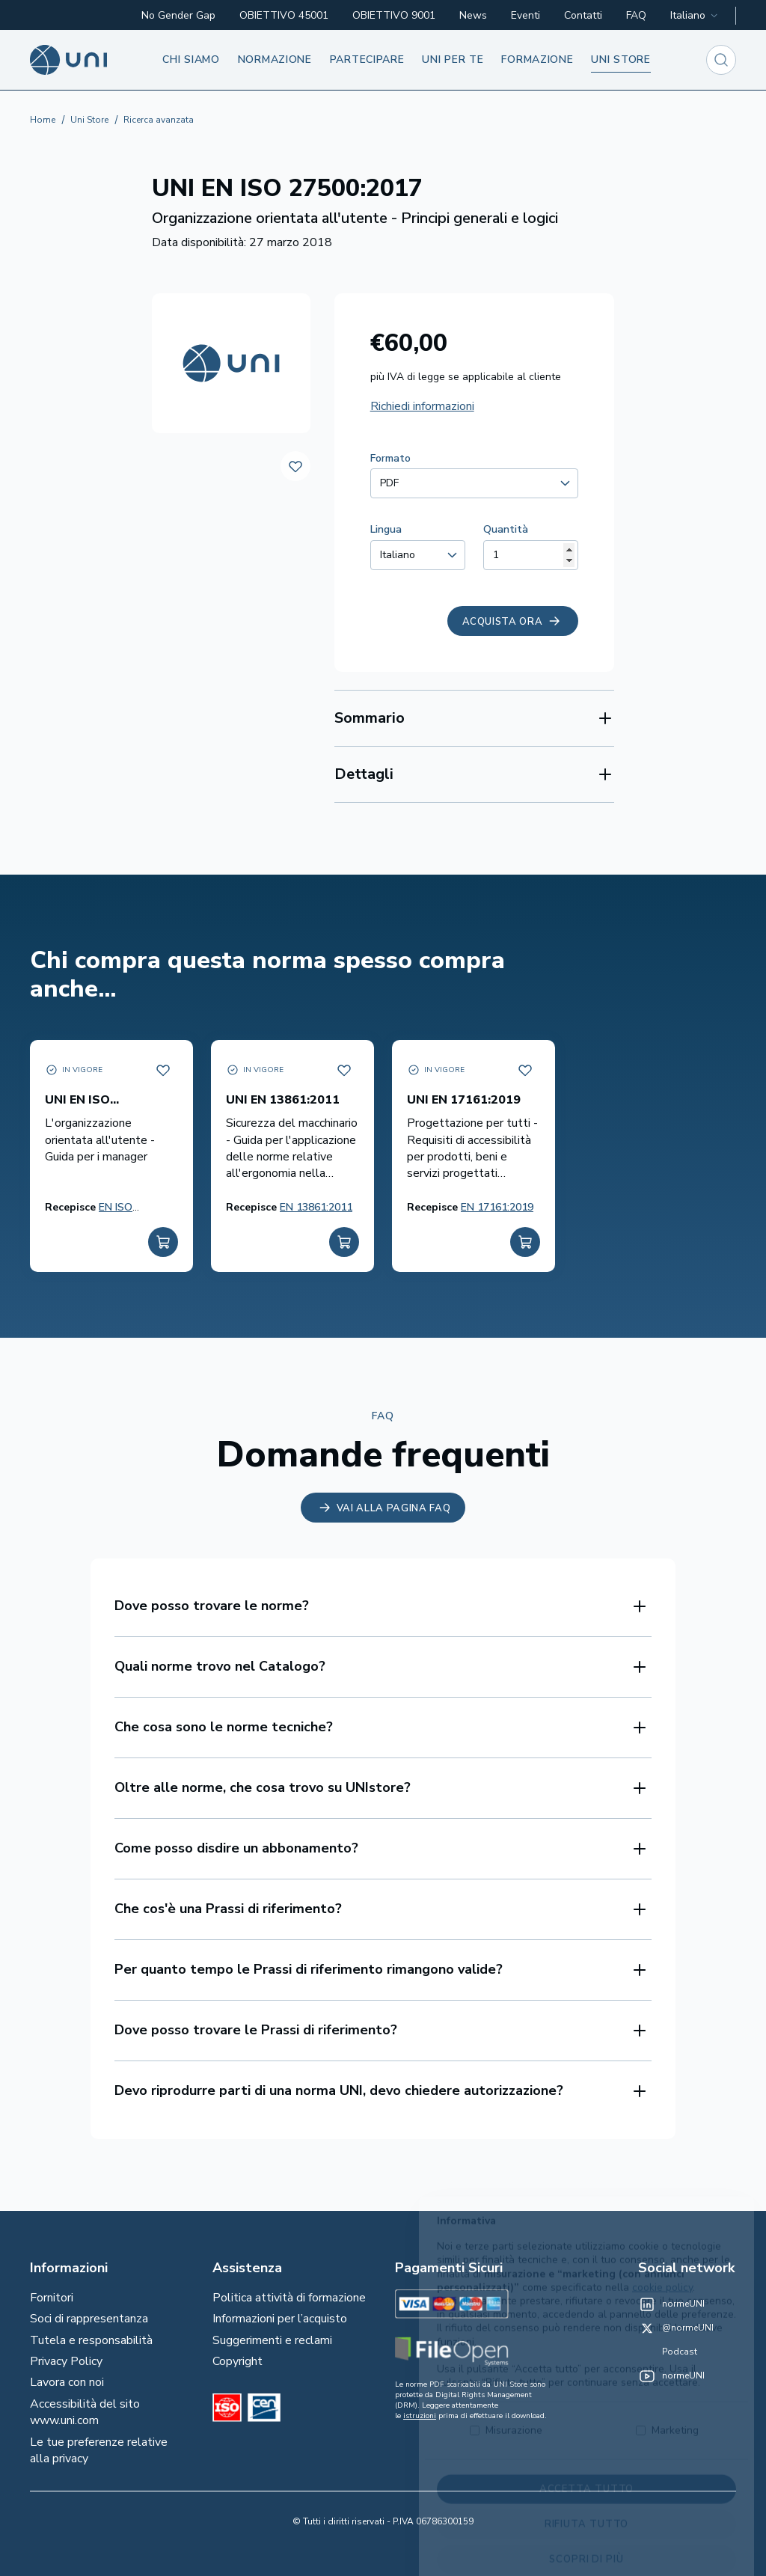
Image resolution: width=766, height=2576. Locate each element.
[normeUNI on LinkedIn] (671, 2304)
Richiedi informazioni (422, 406)
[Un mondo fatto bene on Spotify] (667, 2352)
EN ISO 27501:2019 (127, 1214)
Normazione (275, 59)
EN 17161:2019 (497, 1207)
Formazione (537, 59)
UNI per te (452, 59)
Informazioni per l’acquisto (279, 2318)
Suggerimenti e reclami (272, 2340)
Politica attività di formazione (289, 2297)
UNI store (620, 59)
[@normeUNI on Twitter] (676, 2328)
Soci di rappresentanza (89, 2318)
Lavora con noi (67, 2382)
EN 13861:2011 (316, 1207)
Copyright (237, 2361)
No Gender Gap (178, 15)
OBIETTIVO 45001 (283, 15)
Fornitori (51, 2297)
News (473, 15)
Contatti (583, 15)
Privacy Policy (66, 2361)
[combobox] (695, 15)
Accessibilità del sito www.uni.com (85, 2412)
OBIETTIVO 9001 (393, 15)
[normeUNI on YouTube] (671, 2376)
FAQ (636, 15)
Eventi (525, 15)
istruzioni (419, 2416)
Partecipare (367, 59)
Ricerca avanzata (158, 120)
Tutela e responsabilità (91, 2340)
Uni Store (89, 120)
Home (42, 120)
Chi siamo (190, 59)
